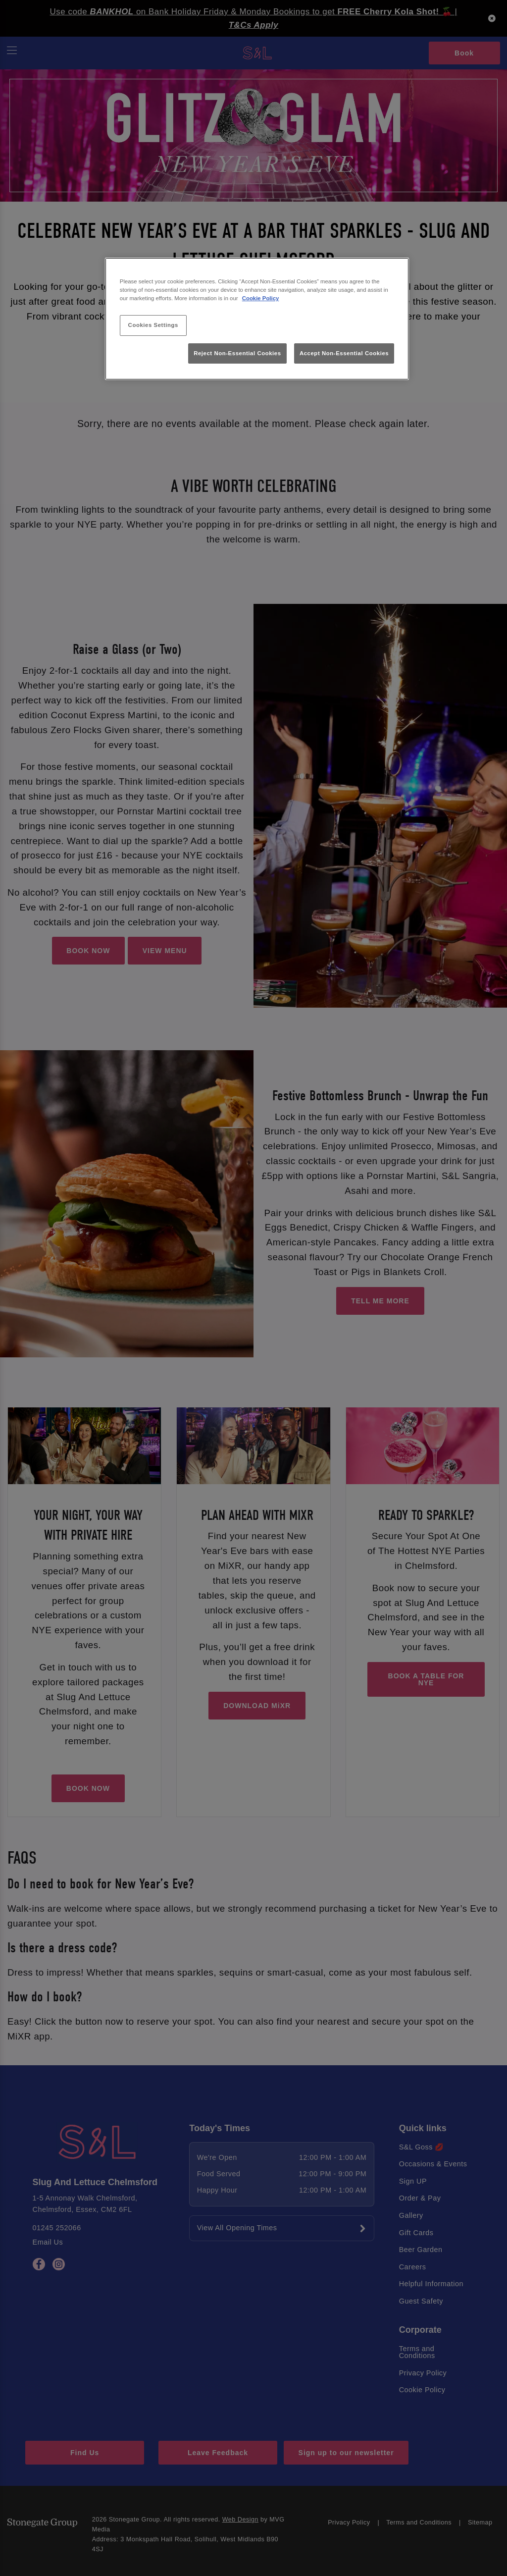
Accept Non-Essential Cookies (344, 353)
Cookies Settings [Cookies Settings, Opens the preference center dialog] (153, 325)
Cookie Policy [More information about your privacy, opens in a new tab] (260, 298)
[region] (257, 319)
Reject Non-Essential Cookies (237, 353)
